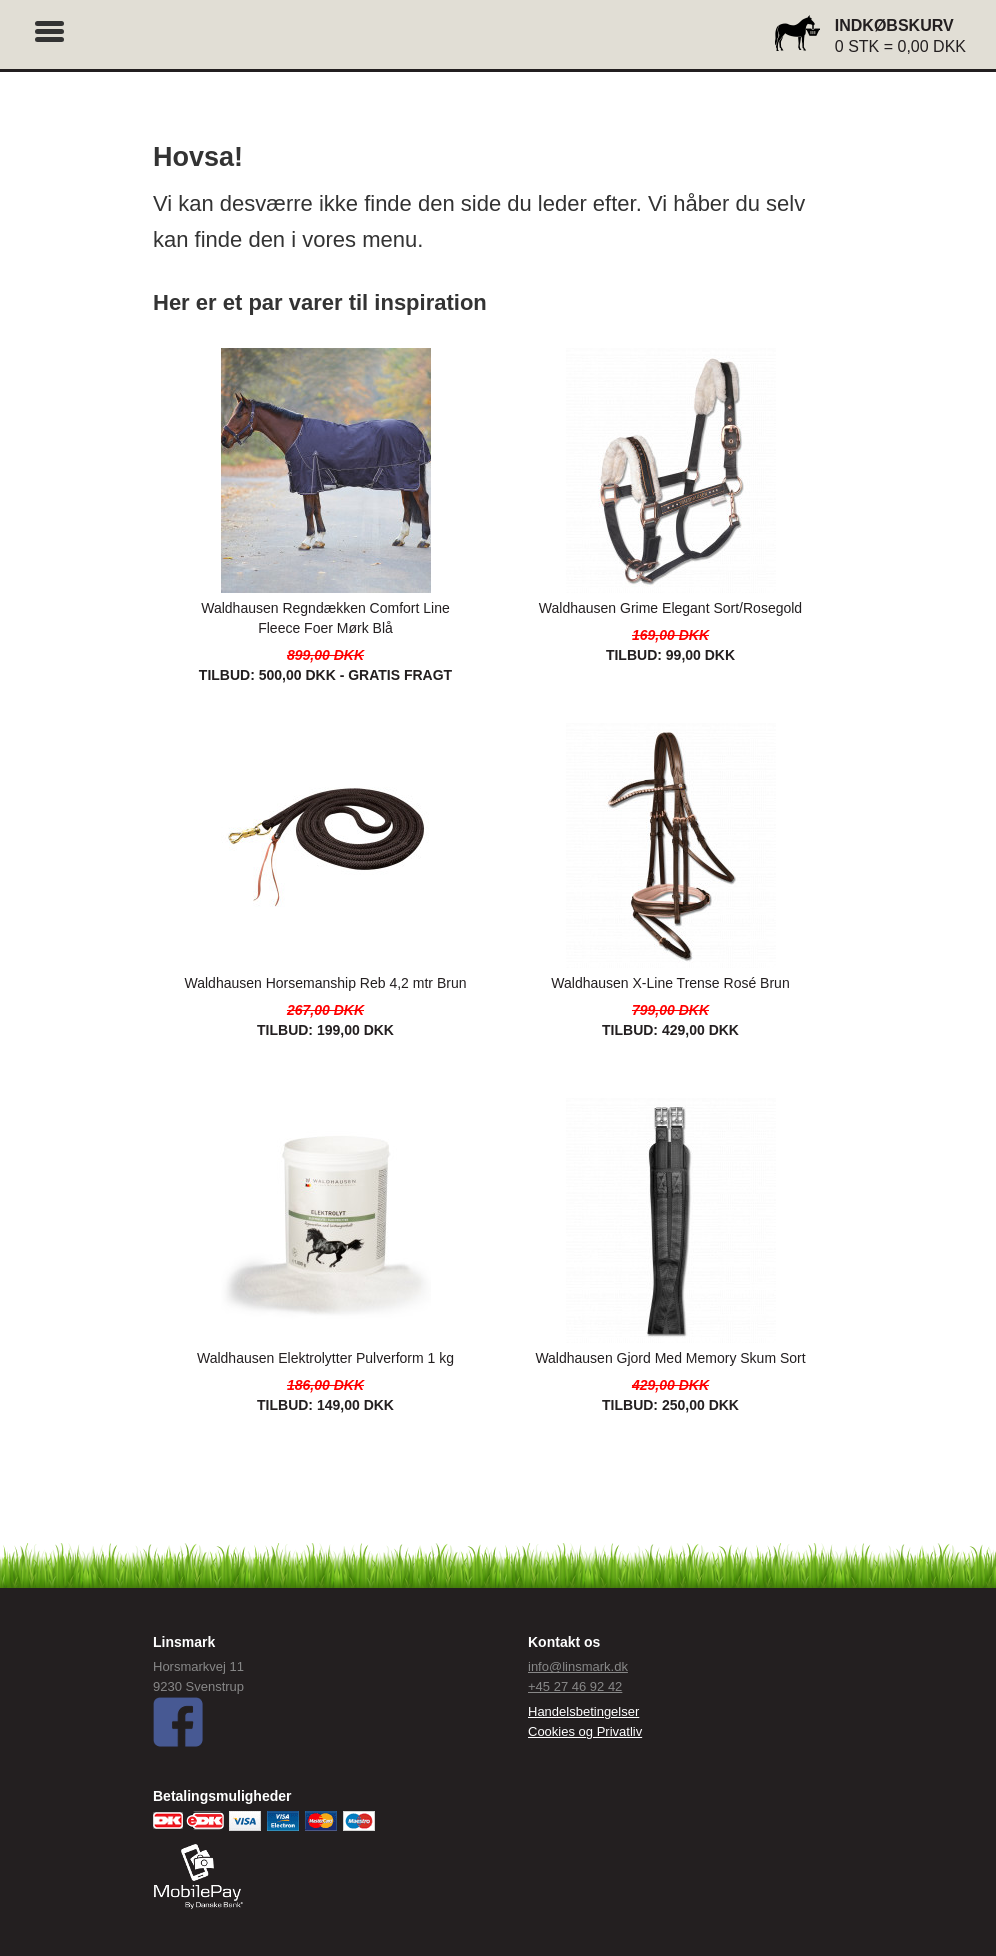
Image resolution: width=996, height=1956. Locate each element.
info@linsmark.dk (578, 1666)
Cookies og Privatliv (585, 1731)
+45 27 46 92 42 (575, 1686)
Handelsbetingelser (583, 1711)
